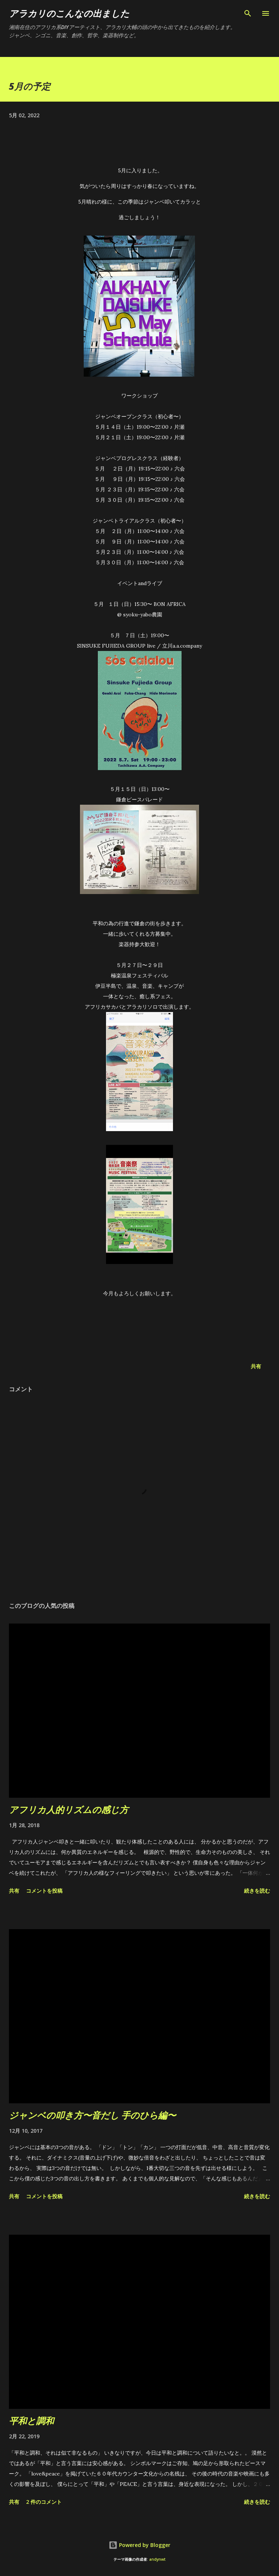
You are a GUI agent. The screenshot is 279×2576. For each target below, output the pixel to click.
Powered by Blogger (139, 2544)
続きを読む (257, 1890)
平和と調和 (31, 2420)
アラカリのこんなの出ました (69, 13)
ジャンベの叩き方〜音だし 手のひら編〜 (92, 2115)
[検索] (247, 13)
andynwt (157, 2559)
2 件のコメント (44, 2501)
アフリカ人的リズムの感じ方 (68, 1809)
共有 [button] (256, 1366)
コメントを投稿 (44, 1890)
